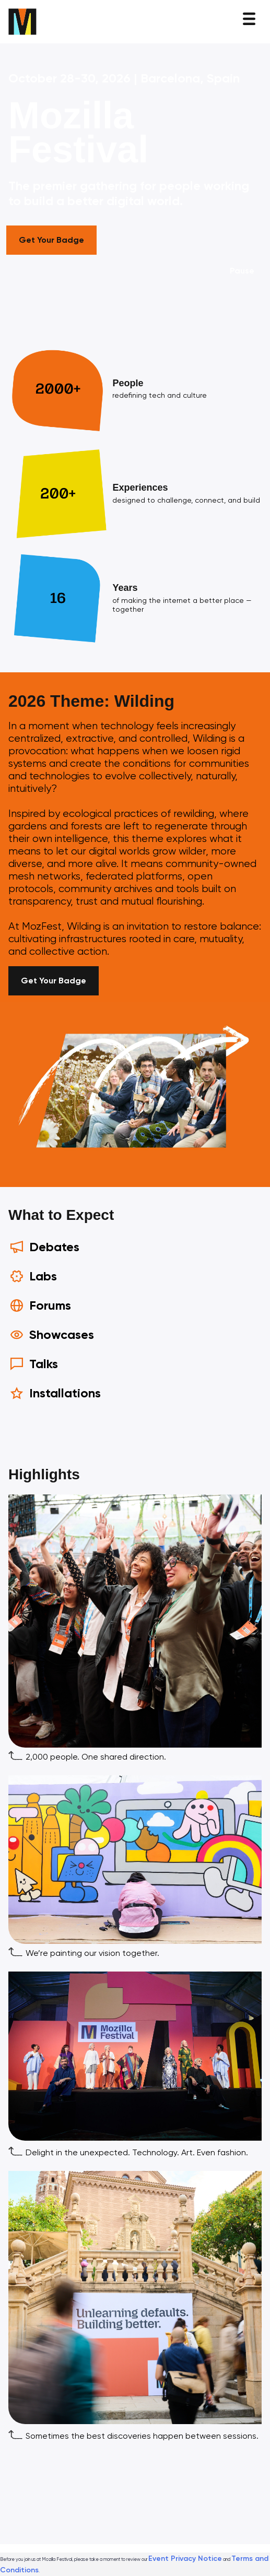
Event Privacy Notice (185, 2558)
